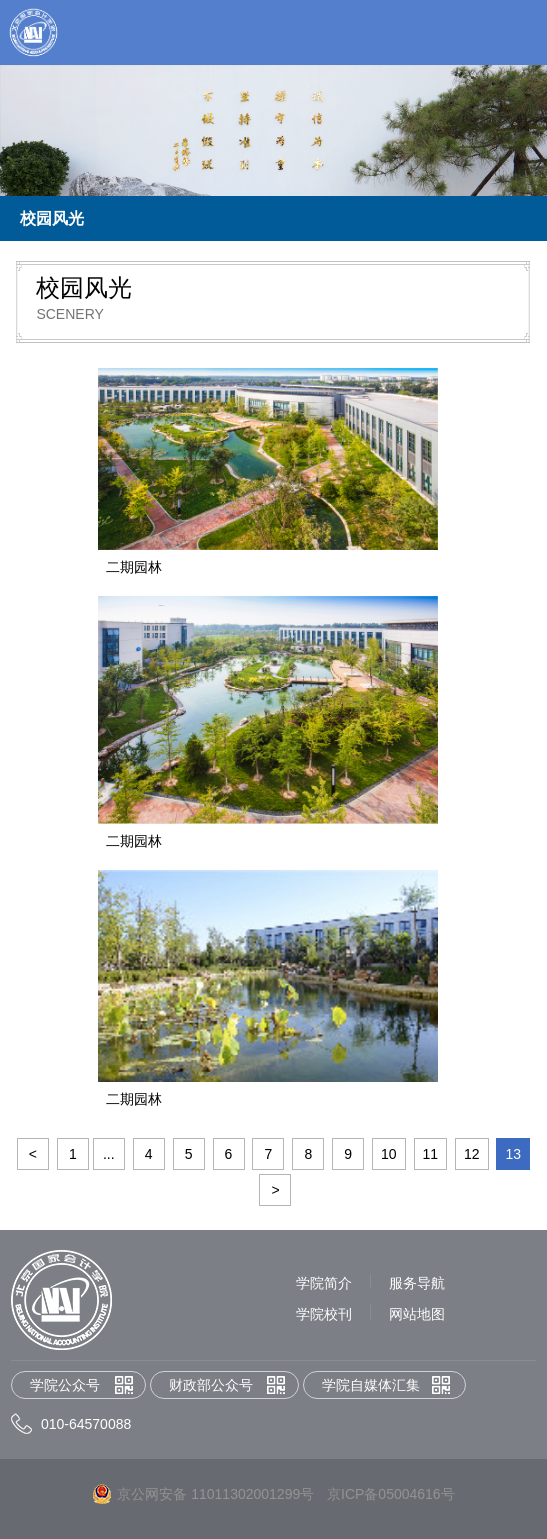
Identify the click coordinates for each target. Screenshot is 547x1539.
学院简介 (324, 1283)
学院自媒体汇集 (371, 1385)
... (109, 1154)
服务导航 (417, 1283)
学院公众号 (65, 1385)
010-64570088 (86, 1424)
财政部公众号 (211, 1385)
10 (389, 1154)
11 (431, 1154)
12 (472, 1154)
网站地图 (417, 1314)
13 (513, 1154)
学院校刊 (324, 1314)
